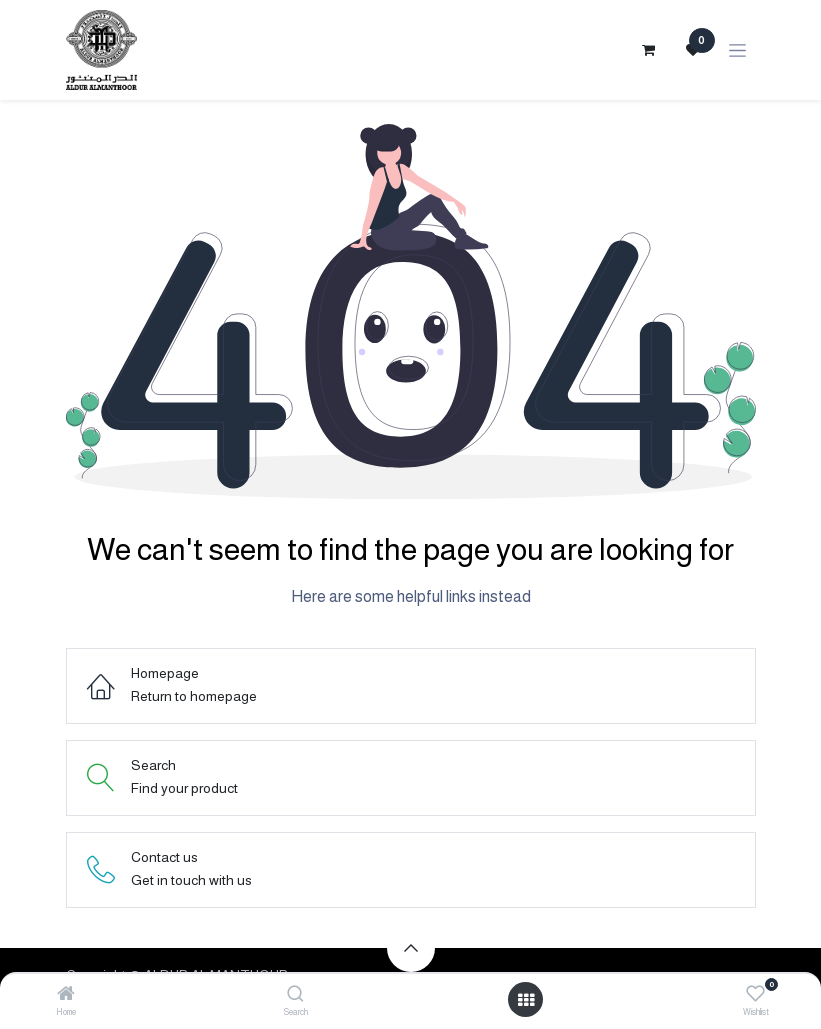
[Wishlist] (755, 994)
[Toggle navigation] (737, 50)
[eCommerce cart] (649, 50)
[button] (411, 948)
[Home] (66, 995)
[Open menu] (526, 1000)
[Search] (295, 995)
